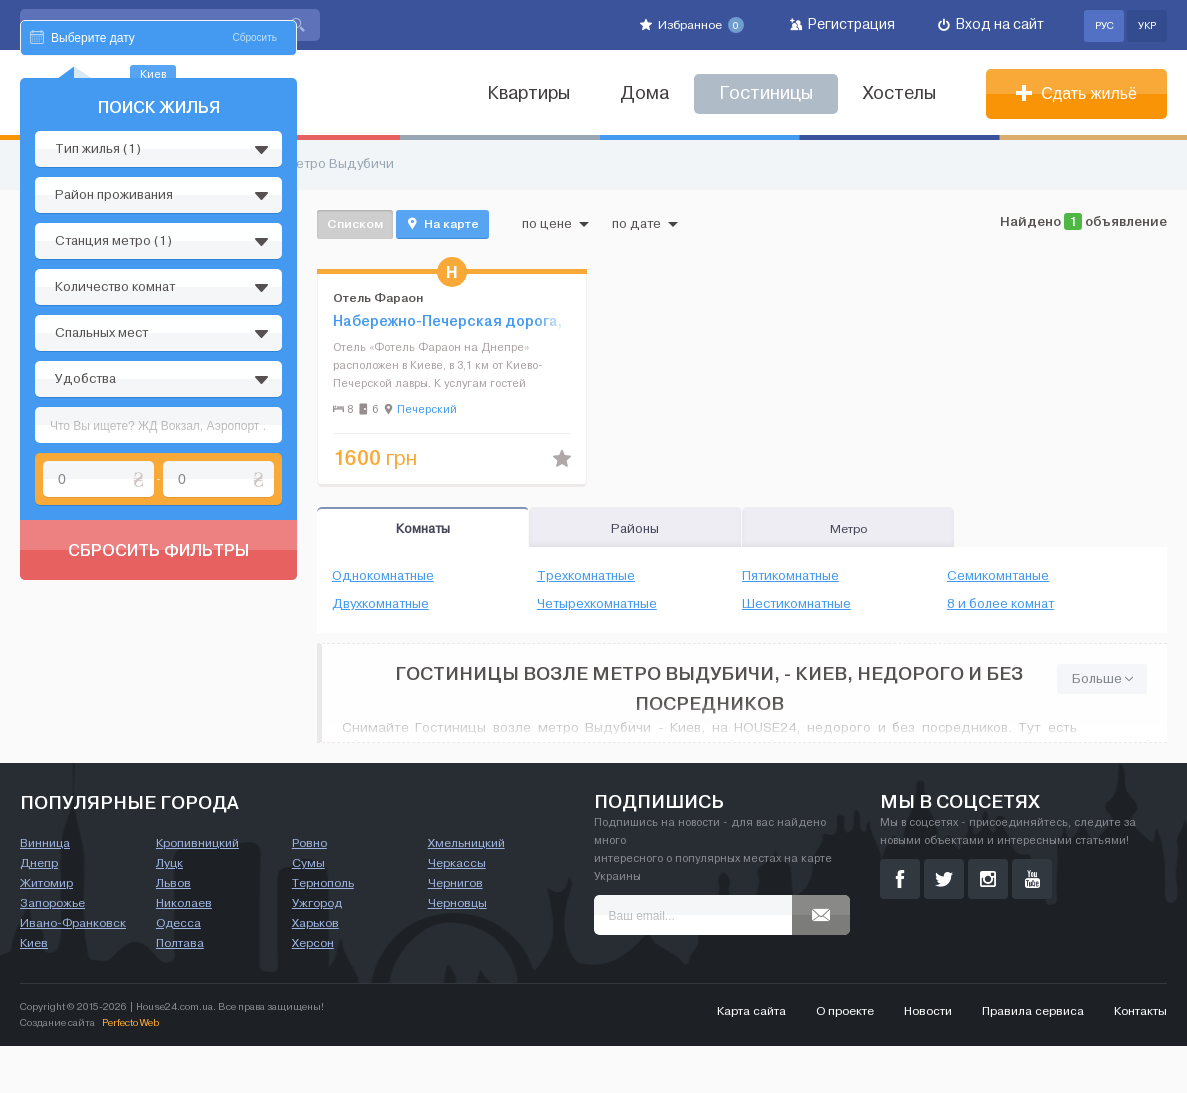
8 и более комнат (1000, 604)
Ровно (309, 890)
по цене (555, 224)
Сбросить (255, 227)
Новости (928, 1058)
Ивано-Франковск (73, 970)
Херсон (313, 990)
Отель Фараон (378, 297)
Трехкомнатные (586, 576)
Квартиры (528, 93)
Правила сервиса (1033, 1058)
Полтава (180, 990)
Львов (173, 930)
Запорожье (52, 950)
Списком (355, 223)
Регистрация (842, 24)
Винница (45, 890)
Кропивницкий (197, 890)
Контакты (1140, 1058)
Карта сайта (751, 1058)
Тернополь (323, 930)
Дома (644, 93)
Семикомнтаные (998, 576)
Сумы (308, 910)
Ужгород (317, 950)
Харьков (315, 970)
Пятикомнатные (790, 576)
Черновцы (457, 950)
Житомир (46, 930)
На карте (442, 224)
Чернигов (455, 930)
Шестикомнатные (796, 604)
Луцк (169, 910)
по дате (645, 224)
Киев (34, 990)
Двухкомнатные (380, 604)
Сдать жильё (1076, 93)
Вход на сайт (991, 24)
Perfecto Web (130, 1069)
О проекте (845, 1058)
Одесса (178, 970)
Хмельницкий (466, 890)
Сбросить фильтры (158, 740)
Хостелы (899, 93)
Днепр (39, 910)
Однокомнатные (383, 576)
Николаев (184, 950)
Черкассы (457, 910)
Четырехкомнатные (597, 604)
